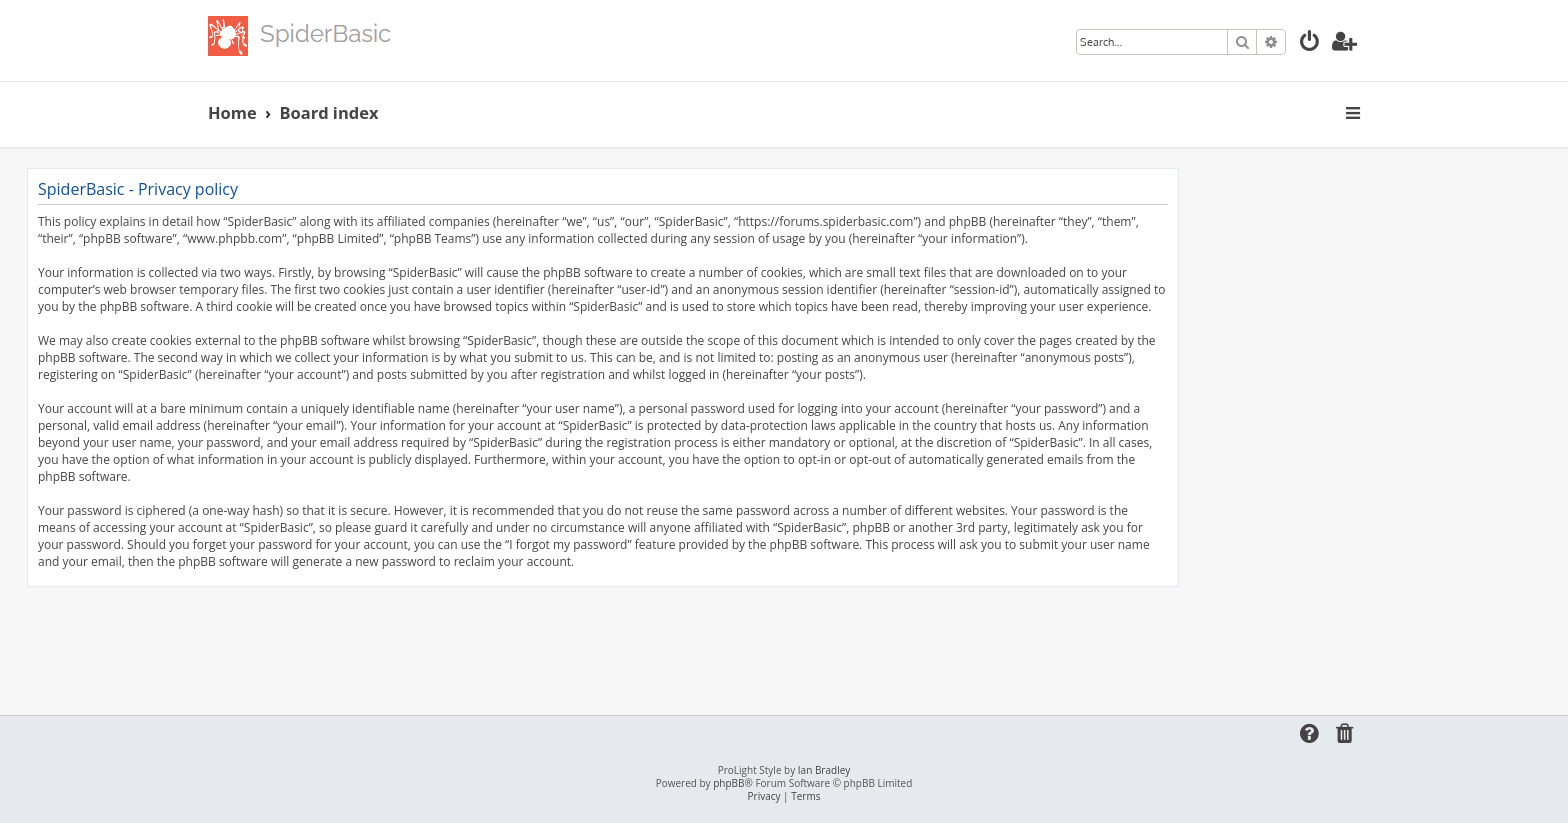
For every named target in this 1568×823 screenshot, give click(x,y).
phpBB (728, 783)
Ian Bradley (824, 770)
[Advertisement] (603, 642)
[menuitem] (1310, 43)
